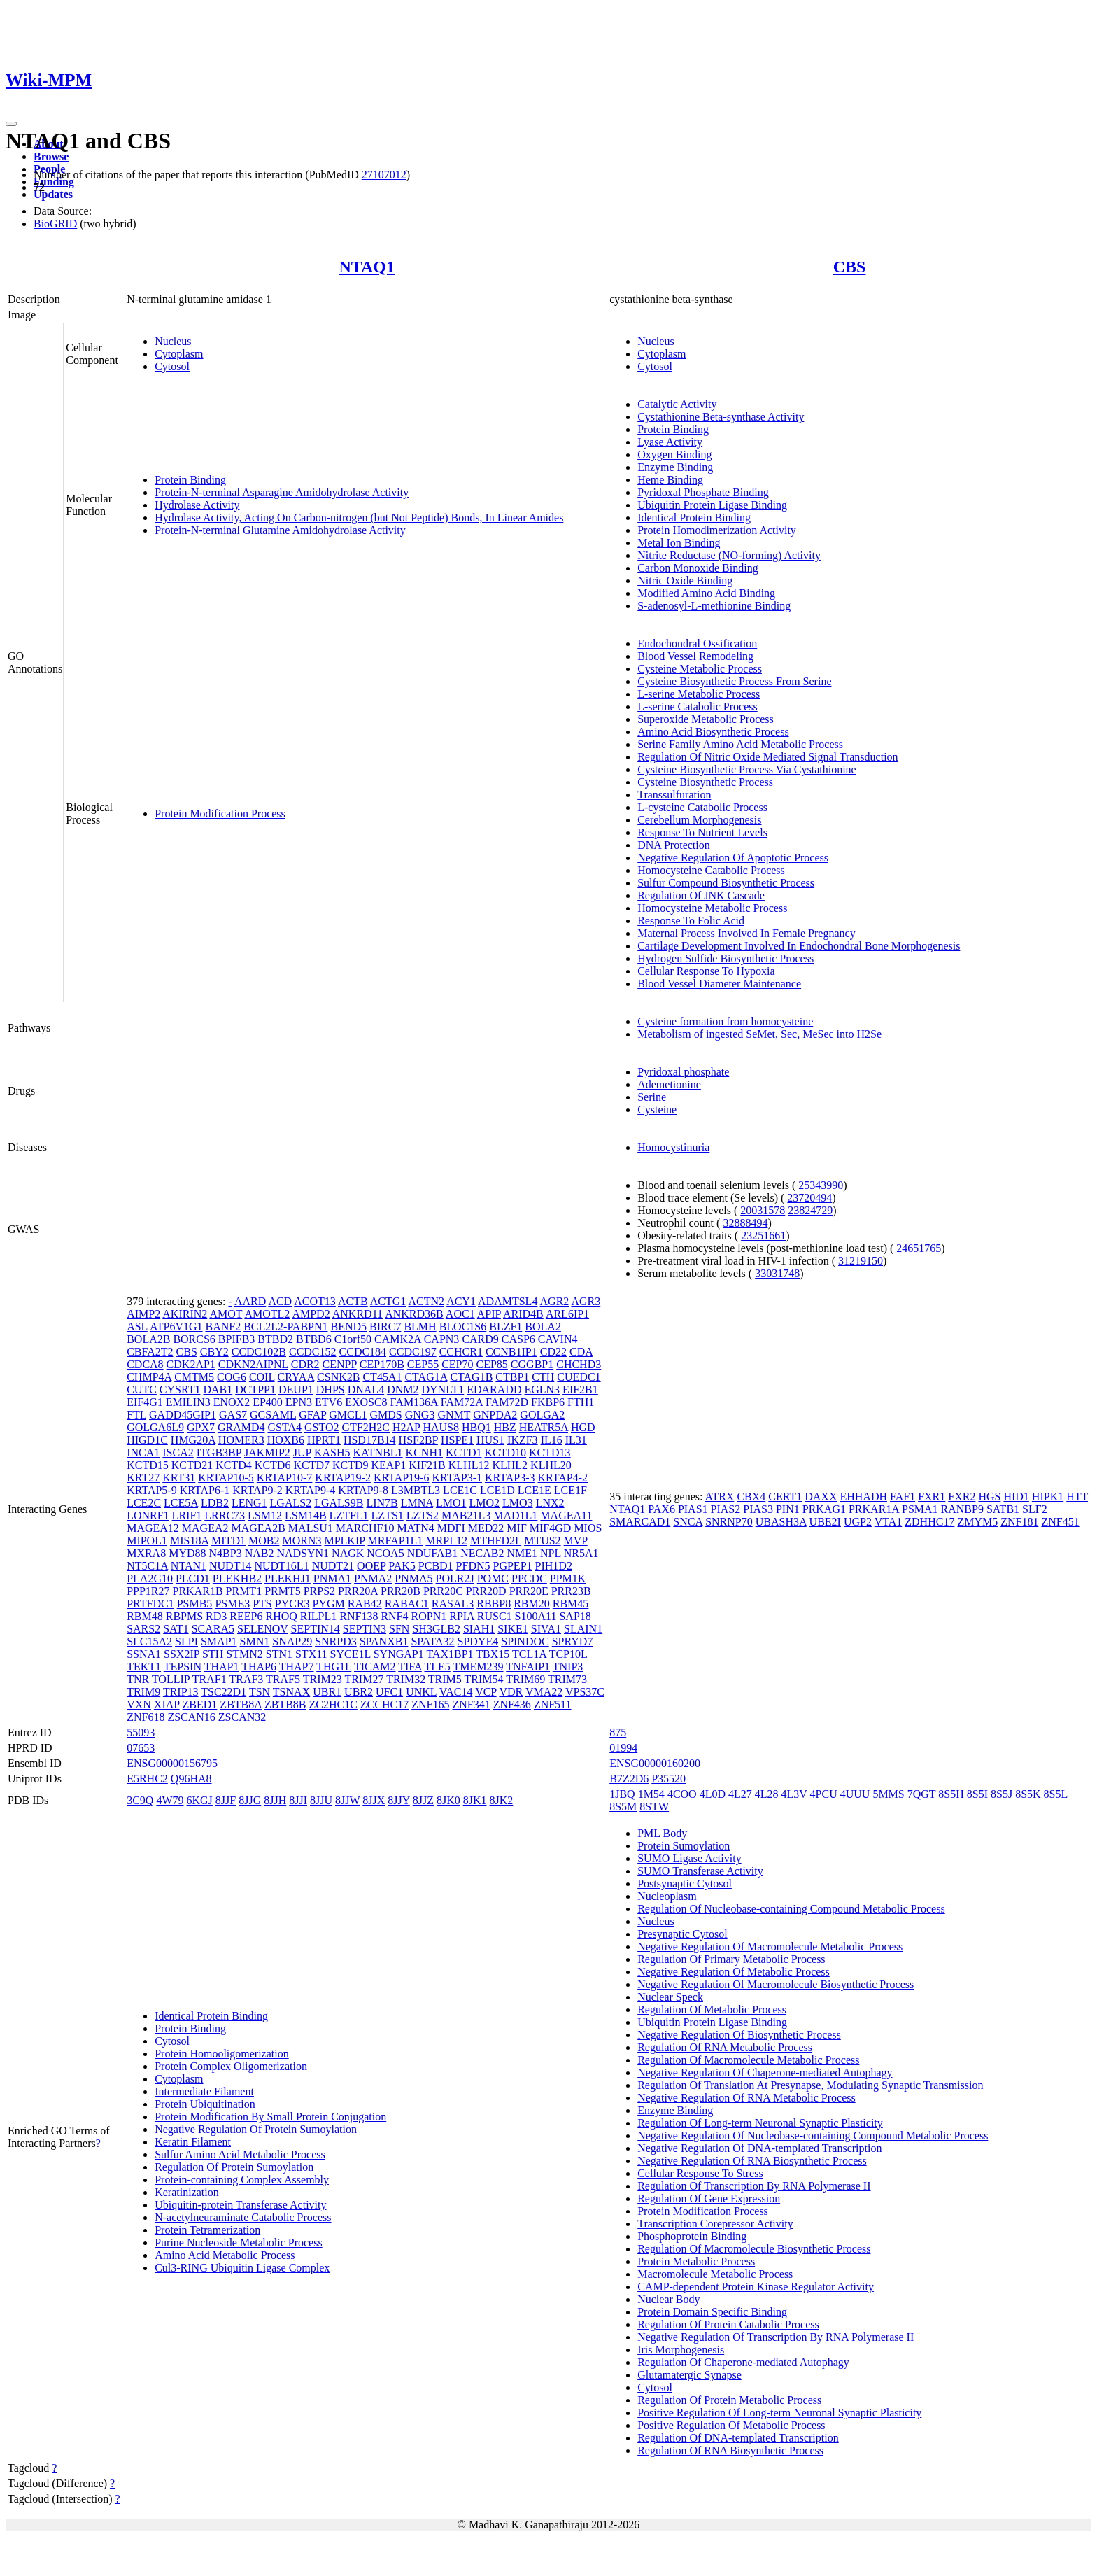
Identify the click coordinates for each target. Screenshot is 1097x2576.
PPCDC (529, 1578)
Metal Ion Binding (678, 543)
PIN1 (788, 1509)
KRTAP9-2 (257, 1490)
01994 (623, 1748)
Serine (651, 1097)
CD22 (553, 1352)
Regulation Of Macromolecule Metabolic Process (748, 2060)
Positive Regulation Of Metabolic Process (731, 2425)
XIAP (167, 1704)
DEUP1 (295, 1389)
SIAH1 (479, 1629)
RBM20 (532, 1604)
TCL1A (529, 1654)
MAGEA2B (258, 1528)
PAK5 (402, 1566)
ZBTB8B (285, 1704)
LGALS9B (338, 1503)
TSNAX (291, 1692)
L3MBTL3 (415, 1490)
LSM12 (265, 1515)
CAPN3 (442, 1339)
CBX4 (751, 1496)
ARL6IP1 (567, 1314)
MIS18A (189, 1541)
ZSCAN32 (242, 1717)
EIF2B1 (580, 1389)
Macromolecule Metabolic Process (715, 2274)
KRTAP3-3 (510, 1478)
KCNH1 (424, 1452)
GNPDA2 (495, 1415)
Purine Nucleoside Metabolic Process (239, 2242)
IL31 (576, 1440)
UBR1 (327, 1692)
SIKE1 (512, 1629)
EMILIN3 (188, 1402)
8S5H (950, 1794)
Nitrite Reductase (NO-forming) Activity (729, 555)
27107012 (384, 175)
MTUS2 (542, 1541)
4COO (682, 1794)
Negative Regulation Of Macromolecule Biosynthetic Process (775, 1984)
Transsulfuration (674, 795)
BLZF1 (505, 1326)
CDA (581, 1352)
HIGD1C (147, 1440)
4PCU (823, 1794)
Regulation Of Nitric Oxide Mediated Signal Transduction (767, 757)
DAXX (821, 1496)
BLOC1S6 (463, 1326)
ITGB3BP (219, 1452)
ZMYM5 (977, 1522)
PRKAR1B (198, 1591)
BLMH (420, 1326)
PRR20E (528, 1591)
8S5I (977, 1794)
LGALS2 (291, 1503)
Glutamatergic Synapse (689, 2375)
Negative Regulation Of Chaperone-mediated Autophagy (764, 2072)
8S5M (623, 1807)
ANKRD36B (414, 1314)
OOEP (371, 1566)
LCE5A (181, 1503)
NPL (550, 1553)
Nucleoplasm (666, 1896)
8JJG (250, 1800)
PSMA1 (920, 1509)
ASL (137, 1326)
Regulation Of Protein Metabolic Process (729, 2400)
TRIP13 (181, 1692)
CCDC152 (313, 1352)
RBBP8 (493, 1604)
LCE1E (534, 1490)
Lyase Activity (669, 442)
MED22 (486, 1528)
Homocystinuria (673, 1147)
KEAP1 (388, 1465)
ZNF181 (1019, 1522)
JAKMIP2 (267, 1452)
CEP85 (492, 1364)
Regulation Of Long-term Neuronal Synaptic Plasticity (760, 2123)
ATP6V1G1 (176, 1326)
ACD (280, 1301)
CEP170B (382, 1364)
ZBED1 (200, 1704)
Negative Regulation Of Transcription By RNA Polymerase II (775, 2337)
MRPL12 (446, 1541)
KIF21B (427, 1465)
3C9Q (140, 1800)
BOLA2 (543, 1326)
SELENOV (262, 1629)
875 (617, 1732)
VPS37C (584, 1692)
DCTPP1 (255, 1389)
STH (212, 1654)
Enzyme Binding (675, 467)
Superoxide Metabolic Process (705, 719)
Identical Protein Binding (694, 517)
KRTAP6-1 (205, 1490)
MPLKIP (344, 1541)
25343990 (820, 1185)
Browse (51, 156)
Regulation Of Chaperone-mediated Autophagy (743, 2362)
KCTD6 (273, 1465)
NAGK (348, 1553)
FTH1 (580, 1402)
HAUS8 (441, 1427)
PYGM (329, 1604)
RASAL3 (453, 1604)
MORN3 (301, 1541)
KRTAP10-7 (285, 1478)
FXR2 (961, 1496)
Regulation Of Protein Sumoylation (234, 2167)
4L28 (767, 1794)
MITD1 (228, 1541)
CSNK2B (338, 1377)
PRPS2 (319, 1591)
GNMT (453, 1415)
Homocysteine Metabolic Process (712, 908)
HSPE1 (457, 1440)
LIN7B (381, 1503)
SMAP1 (219, 1641)
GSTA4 (285, 1427)
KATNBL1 (377, 1452)
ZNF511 (553, 1704)
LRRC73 (224, 1515)
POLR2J (455, 1578)
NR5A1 (581, 1553)
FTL (136, 1415)
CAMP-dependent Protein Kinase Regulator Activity (755, 2287)
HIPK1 (1047, 1496)
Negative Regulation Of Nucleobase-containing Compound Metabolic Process (812, 2135)
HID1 (1015, 1496)
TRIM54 (484, 1679)
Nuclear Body (668, 2299)
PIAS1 (693, 1509)
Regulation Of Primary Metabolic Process (731, 1959)
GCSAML (273, 1415)
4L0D (713, 1794)
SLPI (186, 1641)
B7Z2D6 (629, 1779)
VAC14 (456, 1692)
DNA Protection (673, 845)
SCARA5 (213, 1629)
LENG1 (249, 1503)
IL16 (551, 1440)
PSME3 (232, 1604)
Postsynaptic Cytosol (684, 1883)
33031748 (777, 1273)
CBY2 (214, 1352)
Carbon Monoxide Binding (697, 568)
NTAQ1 (367, 267)
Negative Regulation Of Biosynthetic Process (739, 2035)
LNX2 (550, 1503)
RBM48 (145, 1616)
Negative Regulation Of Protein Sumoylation (256, 2129)
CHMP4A (149, 1377)
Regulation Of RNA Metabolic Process (724, 2047)
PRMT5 (282, 1591)
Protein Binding (190, 480)
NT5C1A (147, 1566)
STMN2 (244, 1654)
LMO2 (484, 1503)
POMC (493, 1578)
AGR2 (554, 1301)
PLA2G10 (150, 1578)
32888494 (745, 1223)
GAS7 (233, 1415)
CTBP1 (512, 1377)
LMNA (417, 1503)
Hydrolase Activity (197, 505)
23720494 (809, 1198)
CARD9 (480, 1339)
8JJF (225, 1800)
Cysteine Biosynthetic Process (705, 782)
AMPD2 (311, 1314)
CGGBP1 (532, 1364)
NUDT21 (333, 1566)
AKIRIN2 (184, 1314)
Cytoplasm (179, 354)
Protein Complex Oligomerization (231, 2066)
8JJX (373, 1800)
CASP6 (518, 1339)
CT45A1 (382, 1377)
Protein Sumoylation (683, 1846)
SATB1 (1002, 1509)
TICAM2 (375, 1667)
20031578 (762, 1210)
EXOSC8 (366, 1402)
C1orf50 (352, 1339)
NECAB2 (482, 1553)
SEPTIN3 (364, 1629)
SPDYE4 (478, 1641)
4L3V (794, 1794)
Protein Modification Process (220, 813)
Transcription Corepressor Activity (715, 2224)
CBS (849, 267)
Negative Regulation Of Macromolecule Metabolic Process (770, 1946)
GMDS (385, 1415)
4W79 (169, 1800)
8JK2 (502, 1800)
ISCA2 (177, 1452)
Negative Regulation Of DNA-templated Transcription (759, 2148)
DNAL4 (366, 1389)
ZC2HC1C (333, 1704)
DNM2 (402, 1389)
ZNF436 (512, 1704)
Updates (53, 194)
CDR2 (305, 1364)
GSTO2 (321, 1427)
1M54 (651, 1794)
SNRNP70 (729, 1522)
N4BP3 (225, 1553)
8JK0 (448, 1800)
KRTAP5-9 (152, 1490)
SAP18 (574, 1616)
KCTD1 (464, 1452)
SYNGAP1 (399, 1654)
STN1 (279, 1654)
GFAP (312, 1415)
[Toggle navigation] (11, 124)
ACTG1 (388, 1301)
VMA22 (543, 1692)
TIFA (409, 1667)
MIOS (588, 1528)
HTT (1077, 1496)
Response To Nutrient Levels (702, 832)
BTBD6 (314, 1339)
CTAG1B (471, 1377)
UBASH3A (781, 1522)
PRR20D (486, 1591)
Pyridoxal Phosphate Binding (703, 492)
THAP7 (296, 1667)
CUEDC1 (578, 1377)
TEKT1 (144, 1667)
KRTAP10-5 (226, 1478)
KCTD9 (350, 1465)
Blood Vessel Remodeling (695, 656)
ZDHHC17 (929, 1522)
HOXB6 (285, 1440)
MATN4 (415, 1528)
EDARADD (494, 1389)
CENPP (340, 1364)
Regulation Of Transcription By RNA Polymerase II (753, 2186)
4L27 (740, 1794)
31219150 (860, 1261)
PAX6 (661, 1509)
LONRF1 (148, 1515)
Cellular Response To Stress (700, 2173)
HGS (989, 1496)
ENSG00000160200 (654, 1763)
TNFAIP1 (528, 1667)
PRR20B (400, 1591)
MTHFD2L (495, 1541)
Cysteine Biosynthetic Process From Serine (734, 681)
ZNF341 (471, 1704)
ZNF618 (145, 1717)
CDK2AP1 (191, 1364)
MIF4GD (551, 1528)
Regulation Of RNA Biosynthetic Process (730, 2450)
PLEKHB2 (237, 1578)
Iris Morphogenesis (680, 2350)
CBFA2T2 (150, 1352)
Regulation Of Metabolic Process (711, 2009)
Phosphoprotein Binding (691, 2236)
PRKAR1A (874, 1509)
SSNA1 (144, 1654)
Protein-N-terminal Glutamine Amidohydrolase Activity (280, 530)
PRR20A (358, 1591)
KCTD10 (506, 1452)
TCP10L (568, 1654)
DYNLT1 (442, 1389)
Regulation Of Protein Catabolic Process (728, 2324)
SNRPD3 (336, 1641)
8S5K (1027, 1794)
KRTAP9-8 (363, 1490)
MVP (576, 1541)
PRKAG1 (824, 1509)
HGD (583, 1427)
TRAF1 (209, 1679)
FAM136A (414, 1402)
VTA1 (889, 1522)
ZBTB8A (241, 1704)
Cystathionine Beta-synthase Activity (720, 417)
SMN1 (255, 1641)
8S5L (1056, 1794)
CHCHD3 (578, 1364)
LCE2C (144, 1503)
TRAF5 (283, 1679)
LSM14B (306, 1515)
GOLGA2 (542, 1415)
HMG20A (193, 1440)
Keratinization (187, 2192)
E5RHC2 (147, 1779)
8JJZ (423, 1800)
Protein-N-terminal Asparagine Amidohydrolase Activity (282, 492)
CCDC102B (259, 1352)
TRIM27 (363, 1679)
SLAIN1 (583, 1629)
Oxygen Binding (674, 454)
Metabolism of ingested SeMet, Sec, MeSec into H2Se (759, 1034)
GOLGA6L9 (155, 1427)
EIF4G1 (145, 1402)
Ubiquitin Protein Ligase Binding (712, 505)
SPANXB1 (384, 1641)
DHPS (330, 1389)
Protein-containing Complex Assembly (242, 2180)
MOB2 (263, 1541)
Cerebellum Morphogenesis (699, 820)
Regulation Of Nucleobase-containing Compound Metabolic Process (790, 1909)
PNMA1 (332, 1578)
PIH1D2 (553, 1566)
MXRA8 (146, 1553)
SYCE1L (350, 1654)
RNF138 (358, 1616)
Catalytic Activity (676, 404)
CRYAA (296, 1377)
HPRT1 (324, 1440)
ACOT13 (315, 1301)
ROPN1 (429, 1616)
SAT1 (175, 1629)
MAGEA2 (205, 1528)
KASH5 (332, 1452)
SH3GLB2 (436, 1629)
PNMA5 (413, 1578)
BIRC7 (385, 1326)
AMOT (225, 1314)
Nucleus (173, 341)
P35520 (668, 1779)
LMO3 (517, 1503)
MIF (516, 1528)
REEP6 (245, 1616)
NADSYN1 (302, 1553)
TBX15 (492, 1654)
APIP (489, 1314)
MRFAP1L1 (395, 1541)
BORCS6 (194, 1339)
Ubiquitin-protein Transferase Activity (240, 2205)
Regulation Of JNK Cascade (701, 895)
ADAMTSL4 (507, 1301)
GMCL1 (348, 1415)
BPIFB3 (236, 1339)
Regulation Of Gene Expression (708, 2198)
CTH (543, 1377)
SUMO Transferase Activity (700, 1871)
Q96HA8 (191, 1779)
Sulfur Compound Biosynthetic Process (725, 883)
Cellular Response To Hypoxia (705, 971)
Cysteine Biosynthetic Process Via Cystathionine (746, 769)
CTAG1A (425, 1377)
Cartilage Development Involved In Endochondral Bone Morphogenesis (798, 946)
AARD (250, 1301)
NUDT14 (230, 1566)
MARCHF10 (365, 1528)
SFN (399, 1629)
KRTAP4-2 (563, 1478)
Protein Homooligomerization (222, 2054)
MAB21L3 (465, 1515)
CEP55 (423, 1364)
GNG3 (420, 1415)
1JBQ (622, 1794)
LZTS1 (387, 1515)
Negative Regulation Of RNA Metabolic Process (746, 2098)
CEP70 (457, 1364)
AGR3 (585, 1301)
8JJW (347, 1800)
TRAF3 (246, 1679)
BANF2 (223, 1326)
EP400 (268, 1402)
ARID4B (523, 1314)
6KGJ (200, 1800)
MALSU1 (310, 1528)
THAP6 (258, 1667)
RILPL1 (318, 1616)
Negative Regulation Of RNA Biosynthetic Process (752, 2161)
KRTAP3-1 (457, 1478)
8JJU (321, 1800)
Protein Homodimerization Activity (716, 530)
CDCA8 (145, 1364)
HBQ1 (476, 1427)
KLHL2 (510, 1465)
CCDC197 (413, 1352)
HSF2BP (418, 1440)
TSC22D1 (223, 1692)
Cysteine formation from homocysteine (725, 1021)
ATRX (720, 1496)
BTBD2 (275, 1339)
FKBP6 (548, 1402)
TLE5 (437, 1667)
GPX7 (201, 1427)
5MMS (888, 1794)
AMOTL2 (267, 1314)
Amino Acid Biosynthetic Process (712, 732)
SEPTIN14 (315, 1629)
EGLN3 (542, 1389)
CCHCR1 (461, 1352)
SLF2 (1034, 1509)
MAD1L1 (515, 1515)
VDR (511, 1692)
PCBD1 (435, 1566)
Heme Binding (670, 480)
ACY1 (461, 1301)
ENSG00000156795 (172, 1763)
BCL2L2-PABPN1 (285, 1326)
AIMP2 (143, 1314)
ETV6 (328, 1402)
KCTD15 (148, 1465)
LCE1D (497, 1490)
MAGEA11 (566, 1515)
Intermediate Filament (204, 2091)
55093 (141, 1732)
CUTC (142, 1389)
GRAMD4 (241, 1427)
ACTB (353, 1301)
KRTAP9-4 (310, 1490)
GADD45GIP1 (182, 1415)
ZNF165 (430, 1704)
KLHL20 (551, 1465)
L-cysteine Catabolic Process (702, 807)
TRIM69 (525, 1679)
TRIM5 (445, 1679)
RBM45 (571, 1604)
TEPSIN (182, 1667)
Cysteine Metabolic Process (699, 669)
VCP (486, 1692)
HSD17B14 (370, 1440)
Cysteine (657, 1109)
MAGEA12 (153, 1528)
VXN (139, 1704)
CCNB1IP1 (511, 1352)
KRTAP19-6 (402, 1478)
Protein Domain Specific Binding (712, 2312)
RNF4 (394, 1616)
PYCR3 (292, 1604)
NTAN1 (188, 1566)
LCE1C (460, 1490)
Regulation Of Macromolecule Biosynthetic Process (753, 2249)
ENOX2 (231, 1402)
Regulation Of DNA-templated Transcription (738, 2438)
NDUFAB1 (432, 1553)
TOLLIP (171, 1679)
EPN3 (298, 1402)
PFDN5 (473, 1566)
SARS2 (143, 1629)
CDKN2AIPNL (253, 1364)
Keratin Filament (193, 2142)
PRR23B (571, 1591)
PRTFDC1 (150, 1604)
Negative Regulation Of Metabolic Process (733, 1972)
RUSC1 (494, 1616)
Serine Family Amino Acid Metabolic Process (740, 744)
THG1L (333, 1667)
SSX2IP (181, 1654)
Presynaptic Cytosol (682, 1934)
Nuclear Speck (670, 1997)
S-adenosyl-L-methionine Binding (714, 606)
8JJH (275, 1800)
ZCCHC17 (384, 1704)
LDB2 (215, 1503)
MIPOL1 (147, 1541)
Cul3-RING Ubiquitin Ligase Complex (242, 2268)
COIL (262, 1377)
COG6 (231, 1377)
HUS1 (490, 1440)
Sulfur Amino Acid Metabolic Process (240, 2154)
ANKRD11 (357, 1314)
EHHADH (863, 1496)
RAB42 (365, 1604)
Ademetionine (669, 1084)
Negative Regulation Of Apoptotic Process (732, 858)
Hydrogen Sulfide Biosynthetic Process (725, 958)
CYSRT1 (180, 1389)
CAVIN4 (558, 1339)
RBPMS (184, 1616)
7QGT (921, 1794)
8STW (654, 1807)
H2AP (406, 1427)
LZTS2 (422, 1515)
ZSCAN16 (191, 1717)
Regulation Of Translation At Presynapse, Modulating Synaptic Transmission (810, 2085)
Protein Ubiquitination (205, 2104)
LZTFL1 (349, 1515)
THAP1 (221, 1667)
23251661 (763, 1235)
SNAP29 (292, 1641)
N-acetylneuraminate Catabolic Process (243, 2217)
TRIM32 (405, 1679)
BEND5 (349, 1326)
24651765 (918, 1248)
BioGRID (55, 224)
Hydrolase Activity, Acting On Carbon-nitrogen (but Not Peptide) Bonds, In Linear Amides (359, 517)
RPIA (461, 1616)
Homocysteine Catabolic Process (711, 870)
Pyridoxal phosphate (683, 1072)
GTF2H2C (366, 1427)
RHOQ (281, 1616)
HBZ (505, 1427)
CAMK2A (397, 1339)
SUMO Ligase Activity (689, 1858)
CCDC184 (363, 1352)
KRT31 (178, 1478)
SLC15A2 (149, 1641)
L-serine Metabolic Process (698, 694)
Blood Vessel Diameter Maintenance (719, 984)
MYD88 (187, 1553)
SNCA (687, 1522)
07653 (141, 1748)
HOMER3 (241, 1440)
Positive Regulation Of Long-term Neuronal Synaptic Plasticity (779, 2413)
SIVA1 (546, 1629)
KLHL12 (469, 1465)
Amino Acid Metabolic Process (225, 2255)
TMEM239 (478, 1667)
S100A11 (536, 1616)
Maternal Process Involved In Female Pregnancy (746, 933)
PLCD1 (193, 1578)
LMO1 (451, 1503)
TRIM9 (143, 1692)
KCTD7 (311, 1465)
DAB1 (217, 1389)
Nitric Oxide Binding (684, 580)
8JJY (398, 1800)
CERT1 (785, 1496)
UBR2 (358, 1692)
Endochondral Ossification (697, 643)
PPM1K (568, 1578)
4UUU (855, 1794)
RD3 (216, 1616)
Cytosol (172, 366)
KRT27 (143, 1478)
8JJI (298, 1800)
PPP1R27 (148, 1591)
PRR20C (443, 1591)
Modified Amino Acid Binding (706, 593)
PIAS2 (726, 1509)
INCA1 (143, 1452)
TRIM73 (567, 1679)
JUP (302, 1452)
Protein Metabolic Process (696, 2261)
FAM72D (507, 1402)
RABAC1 (407, 1604)
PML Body (662, 1833)
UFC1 (389, 1692)
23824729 (810, 1210)
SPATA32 (432, 1641)
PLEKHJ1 (287, 1578)
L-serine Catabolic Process (697, 706)
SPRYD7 (572, 1641)
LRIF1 (187, 1515)
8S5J (1001, 1794)
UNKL (421, 1692)
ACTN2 (426, 1301)
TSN (259, 1692)
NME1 (522, 1553)
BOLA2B (148, 1339)
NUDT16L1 (281, 1566)
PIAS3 (758, 1509)
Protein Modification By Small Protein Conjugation (270, 2117)
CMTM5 (194, 1377)
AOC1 (460, 1314)
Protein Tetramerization (207, 2230)
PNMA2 (373, 1578)
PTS (262, 1604)
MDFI (451, 1528)
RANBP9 (962, 1509)
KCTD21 (192, 1465)
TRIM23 (322, 1679)
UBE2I (825, 1522)
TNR (138, 1679)
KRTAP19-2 (343, 1478)
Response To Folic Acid (690, 921)
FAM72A (462, 1402)
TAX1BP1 (449, 1654)
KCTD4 (233, 1465)
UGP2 (858, 1522)
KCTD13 (550, 1452)
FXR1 (931, 1496)
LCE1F (570, 1490)
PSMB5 (195, 1604)
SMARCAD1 (639, 1522)
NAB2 (259, 1553)
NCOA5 (385, 1553)
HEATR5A (543, 1427)
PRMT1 (244, 1591)
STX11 (311, 1654)
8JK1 (475, 1800)
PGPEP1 (512, 1566)
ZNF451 (1060, 1522)
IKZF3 (522, 1440)
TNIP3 (568, 1667)
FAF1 (902, 1496)
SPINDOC (524, 1641)
